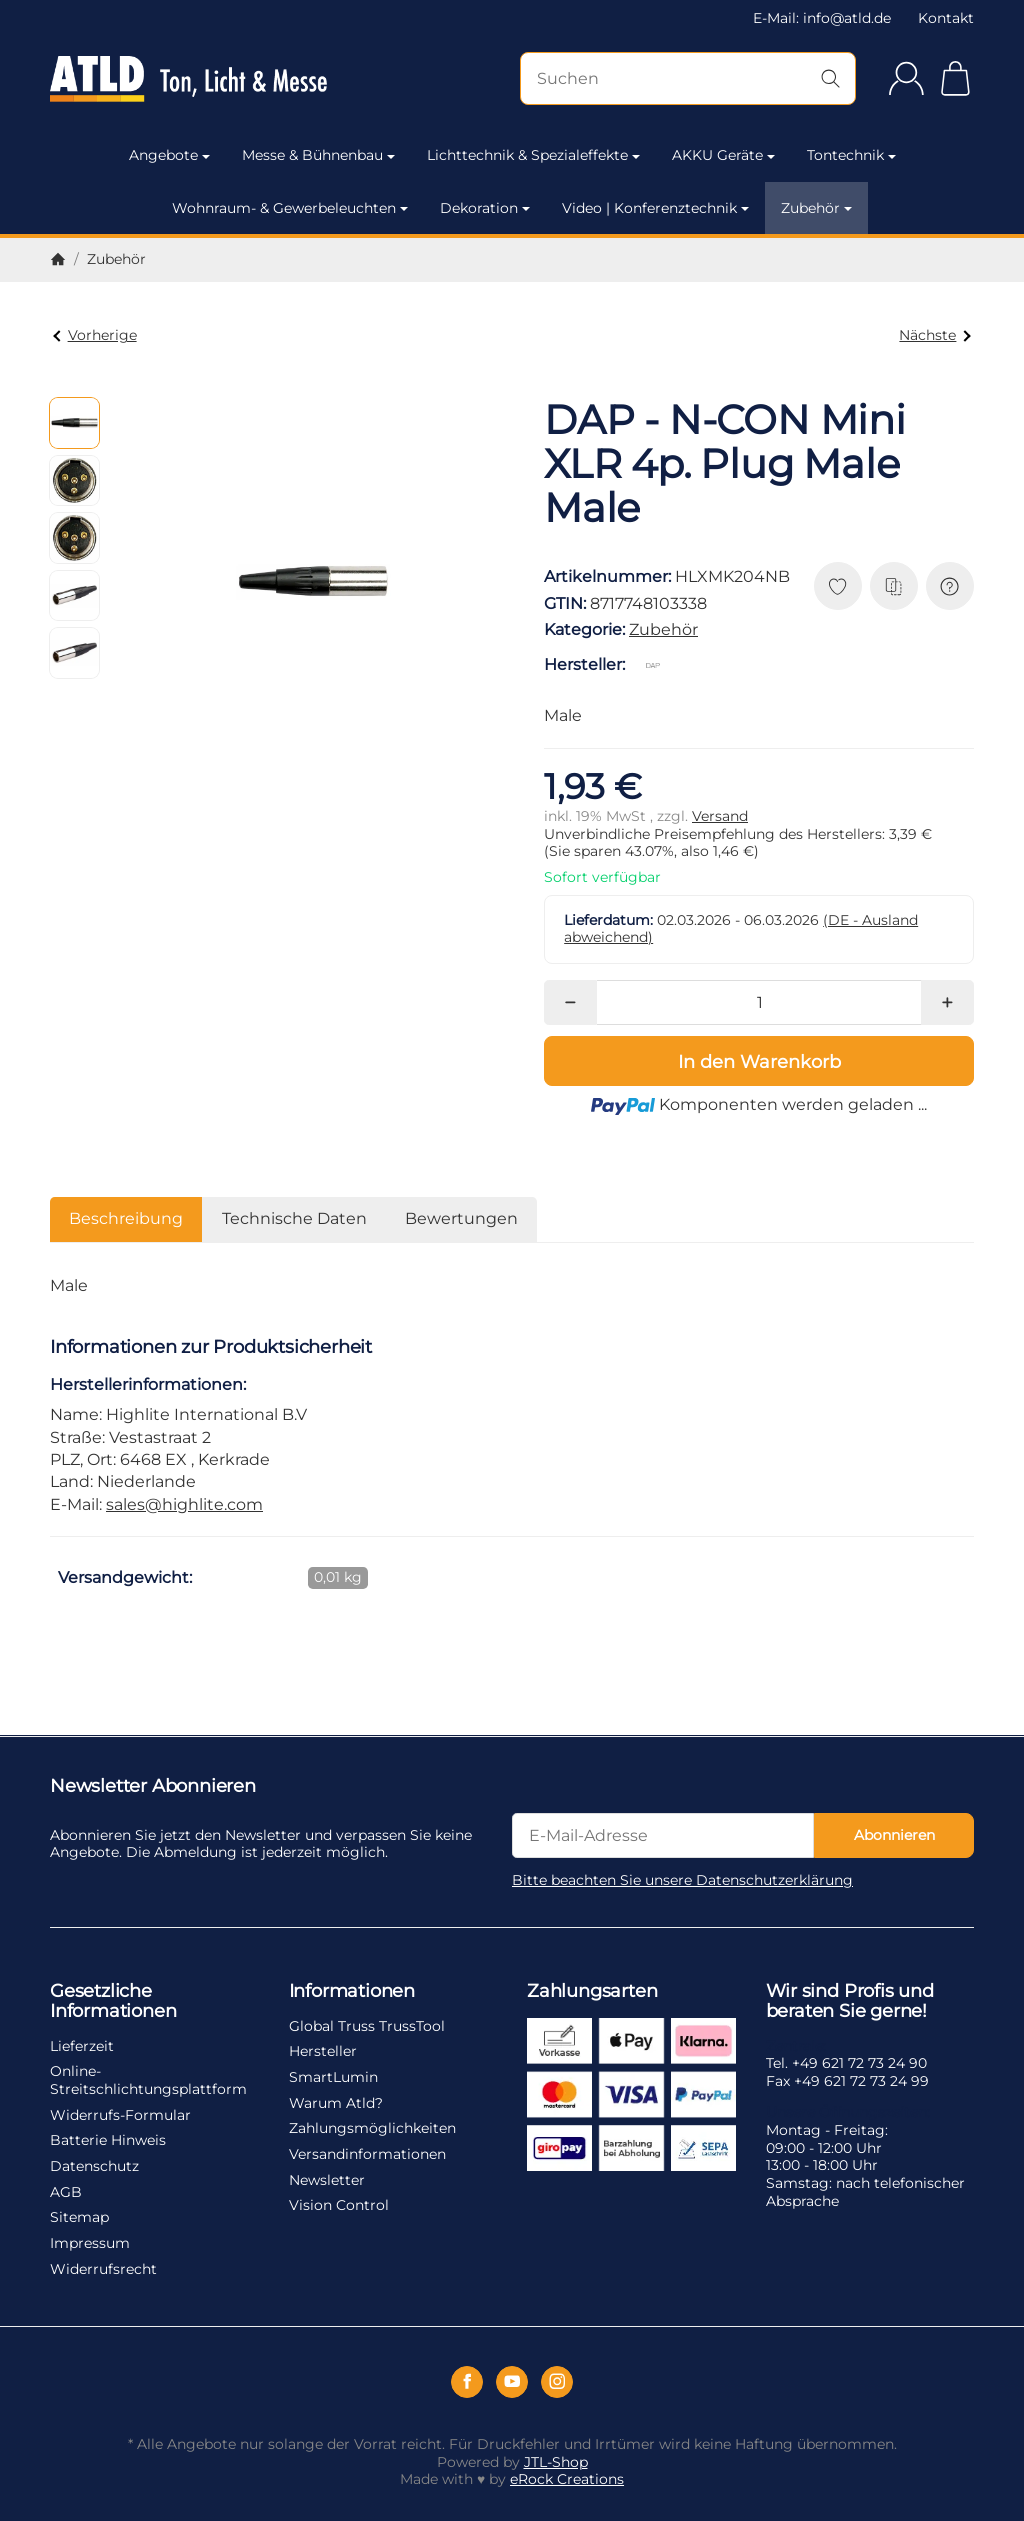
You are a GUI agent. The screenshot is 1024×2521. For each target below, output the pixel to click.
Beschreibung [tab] (126, 1218)
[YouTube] (512, 2382)
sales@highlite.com (184, 1504)
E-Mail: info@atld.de (822, 18)
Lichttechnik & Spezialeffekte (533, 155)
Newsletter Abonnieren (153, 1787)
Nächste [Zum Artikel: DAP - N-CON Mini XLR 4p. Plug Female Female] (934, 335)
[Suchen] (688, 78)
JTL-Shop (556, 2462)
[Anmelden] (906, 78)
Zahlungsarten (592, 1992)
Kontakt (946, 18)
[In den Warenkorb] (759, 1061)
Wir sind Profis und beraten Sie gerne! (850, 2002)
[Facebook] (467, 2382)
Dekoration (485, 208)
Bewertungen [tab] (461, 1218)
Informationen (352, 1992)
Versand (720, 816)
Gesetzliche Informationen (113, 2002)
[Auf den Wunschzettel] (838, 586)
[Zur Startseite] (188, 79)
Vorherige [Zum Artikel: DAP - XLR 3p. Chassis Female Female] (94, 335)
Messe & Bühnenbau (318, 155)
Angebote (169, 155)
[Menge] (759, 1002)
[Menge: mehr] (947, 1002)
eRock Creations (567, 2479)
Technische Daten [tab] (294, 1218)
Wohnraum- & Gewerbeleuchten (290, 208)
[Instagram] (557, 2382)
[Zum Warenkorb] (955, 78)
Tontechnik (851, 155)
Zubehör (816, 208)
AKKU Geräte (723, 155)
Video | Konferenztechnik (655, 208)
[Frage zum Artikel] (950, 586)
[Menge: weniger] (570, 1002)
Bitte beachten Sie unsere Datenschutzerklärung (682, 1880)
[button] (74, 422)
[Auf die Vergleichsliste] (894, 586)
